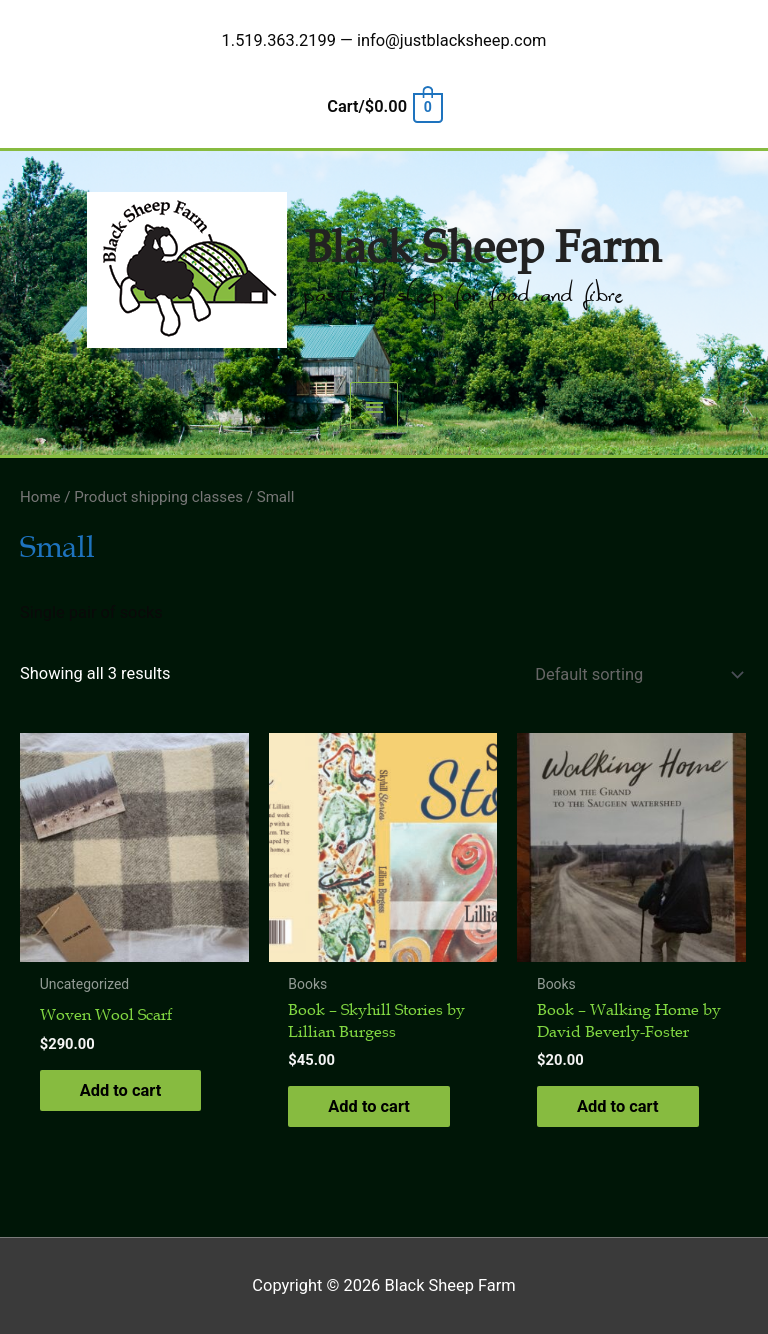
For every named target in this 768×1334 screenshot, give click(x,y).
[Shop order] (635, 674)
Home (40, 497)
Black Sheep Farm (482, 248)
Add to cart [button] (121, 1090)
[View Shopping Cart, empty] (383, 106)
